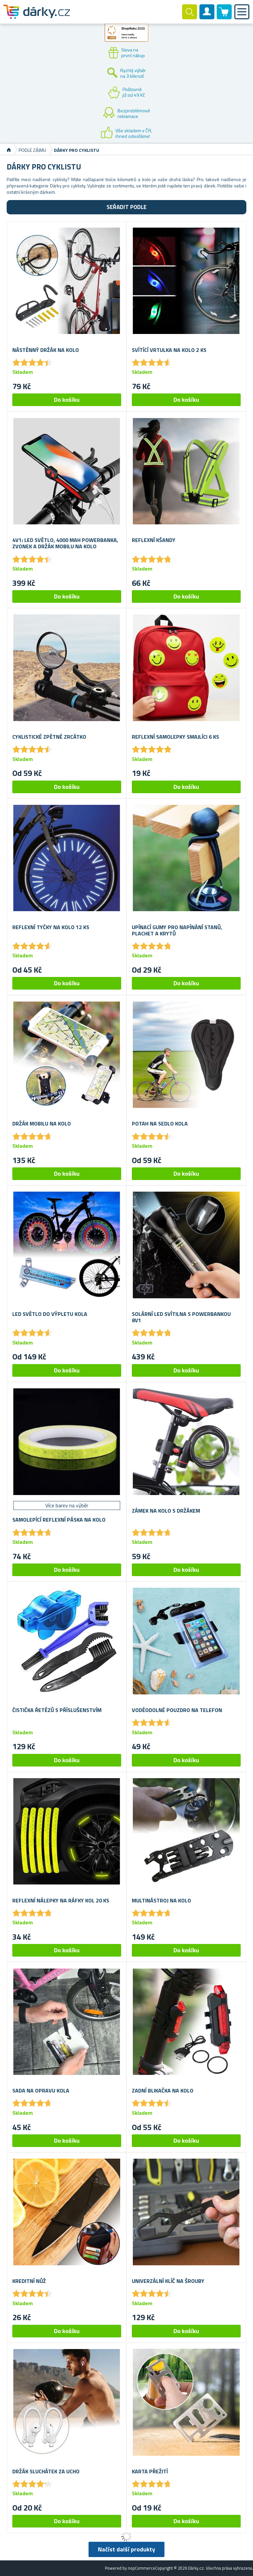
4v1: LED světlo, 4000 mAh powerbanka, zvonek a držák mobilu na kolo (65, 543)
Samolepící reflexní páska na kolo (59, 1520)
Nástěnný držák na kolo (45, 350)
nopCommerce (141, 2568)
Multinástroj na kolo (161, 1900)
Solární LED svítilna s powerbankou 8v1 (181, 1317)
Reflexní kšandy (153, 540)
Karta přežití (150, 2471)
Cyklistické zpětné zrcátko (49, 737)
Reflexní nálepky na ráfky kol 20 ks (60, 1900)
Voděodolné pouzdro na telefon (177, 1710)
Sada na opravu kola (40, 2091)
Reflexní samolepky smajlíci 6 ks (175, 737)
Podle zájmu (32, 150)
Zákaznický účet (207, 17)
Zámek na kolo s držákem (166, 1511)
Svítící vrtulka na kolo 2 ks (169, 350)
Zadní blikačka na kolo (162, 2091)
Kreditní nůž (29, 2281)
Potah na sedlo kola (160, 1124)
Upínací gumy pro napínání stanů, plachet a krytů (177, 930)
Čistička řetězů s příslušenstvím (57, 1710)
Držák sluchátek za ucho (46, 2471)
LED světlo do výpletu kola (49, 1314)
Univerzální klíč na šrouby (168, 2281)
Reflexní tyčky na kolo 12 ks (50, 927)
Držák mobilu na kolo (41, 1124)
